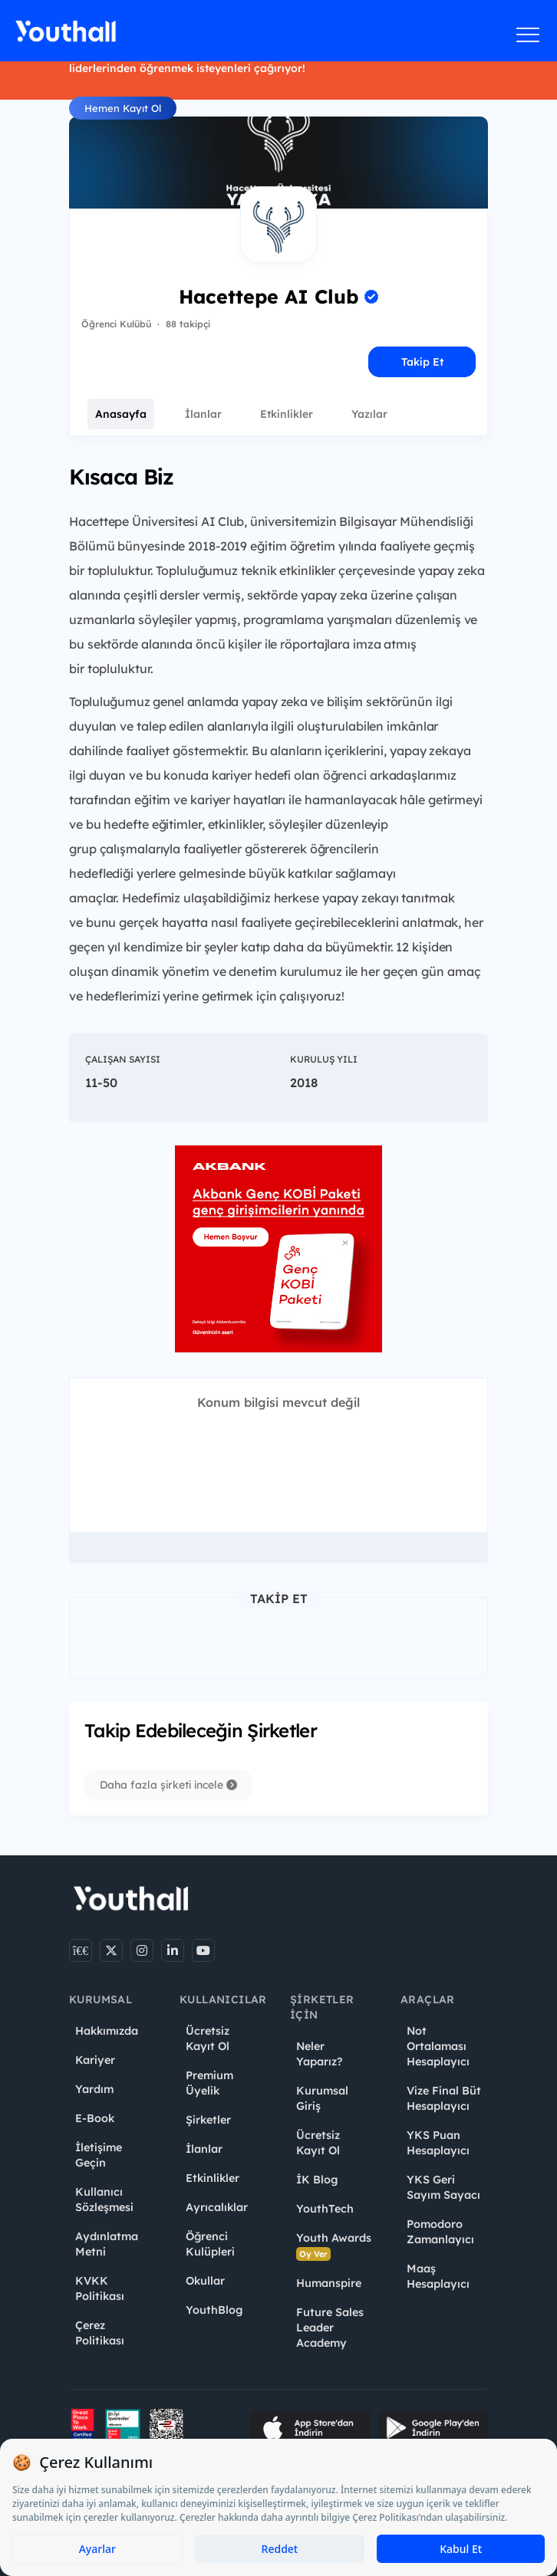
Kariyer (95, 2060)
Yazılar (369, 414)
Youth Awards (333, 2246)
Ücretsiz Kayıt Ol (207, 2038)
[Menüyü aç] (528, 34)
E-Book (94, 2118)
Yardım (94, 2089)
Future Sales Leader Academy (330, 2327)
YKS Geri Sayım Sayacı (443, 2187)
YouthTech (325, 2209)
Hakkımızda (106, 2031)
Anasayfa (121, 414)
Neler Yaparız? (319, 2053)
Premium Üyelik (209, 2083)
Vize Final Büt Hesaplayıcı (444, 2098)
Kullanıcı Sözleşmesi (104, 2199)
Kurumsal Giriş (322, 2098)
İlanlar (203, 414)
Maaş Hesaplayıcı (438, 2276)
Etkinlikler (286, 414)
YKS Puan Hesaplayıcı (438, 2142)
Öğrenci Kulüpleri (210, 2244)
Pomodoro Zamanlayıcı (440, 2231)
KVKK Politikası (99, 2288)
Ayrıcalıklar (217, 2207)
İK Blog (317, 2180)
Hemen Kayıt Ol (122, 108)
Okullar (205, 2281)
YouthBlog (214, 2310)
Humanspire (328, 2283)
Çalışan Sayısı (122, 1059)
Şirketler (208, 2120)
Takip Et (422, 362)
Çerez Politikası (99, 2333)
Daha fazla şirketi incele (168, 1785)
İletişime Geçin (98, 2155)
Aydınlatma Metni (106, 2244)
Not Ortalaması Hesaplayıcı (438, 2046)
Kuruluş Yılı (324, 1059)
